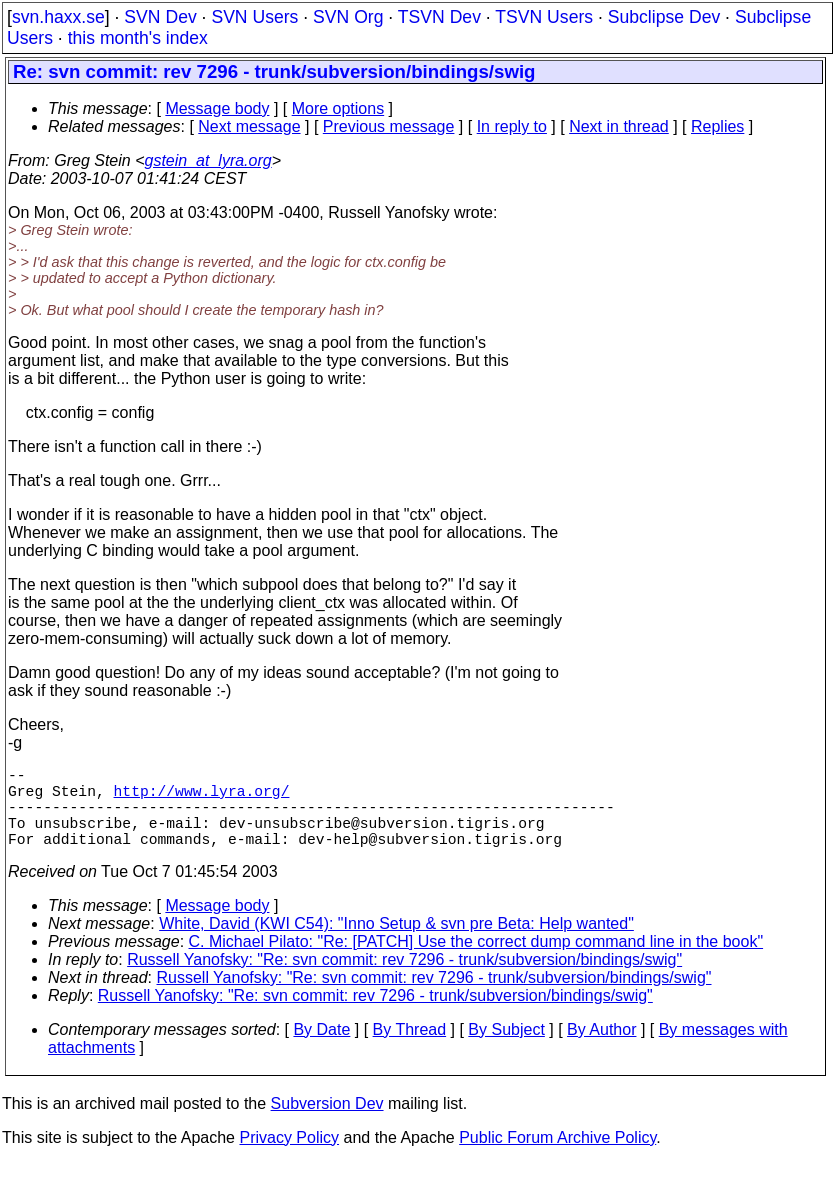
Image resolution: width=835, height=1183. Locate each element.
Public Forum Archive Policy (557, 1157)
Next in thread (619, 126)
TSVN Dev (439, 17)
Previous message (389, 126)
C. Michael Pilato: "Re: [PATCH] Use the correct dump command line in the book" (476, 961)
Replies (717, 126)
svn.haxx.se (58, 17)
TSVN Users (544, 17)
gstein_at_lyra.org (208, 160)
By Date (321, 1049)
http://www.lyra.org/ (202, 798)
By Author (601, 1049)
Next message (249, 126)
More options (338, 108)
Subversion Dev (327, 1123)
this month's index (138, 38)
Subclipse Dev (664, 17)
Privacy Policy (289, 1157)
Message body (217, 108)
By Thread (410, 1049)
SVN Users (254, 17)
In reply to (512, 126)
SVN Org (348, 17)
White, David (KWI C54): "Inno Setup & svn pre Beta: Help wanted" (396, 943)
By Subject (506, 1049)
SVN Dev (160, 17)
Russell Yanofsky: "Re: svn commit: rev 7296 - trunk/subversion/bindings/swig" (404, 979)
